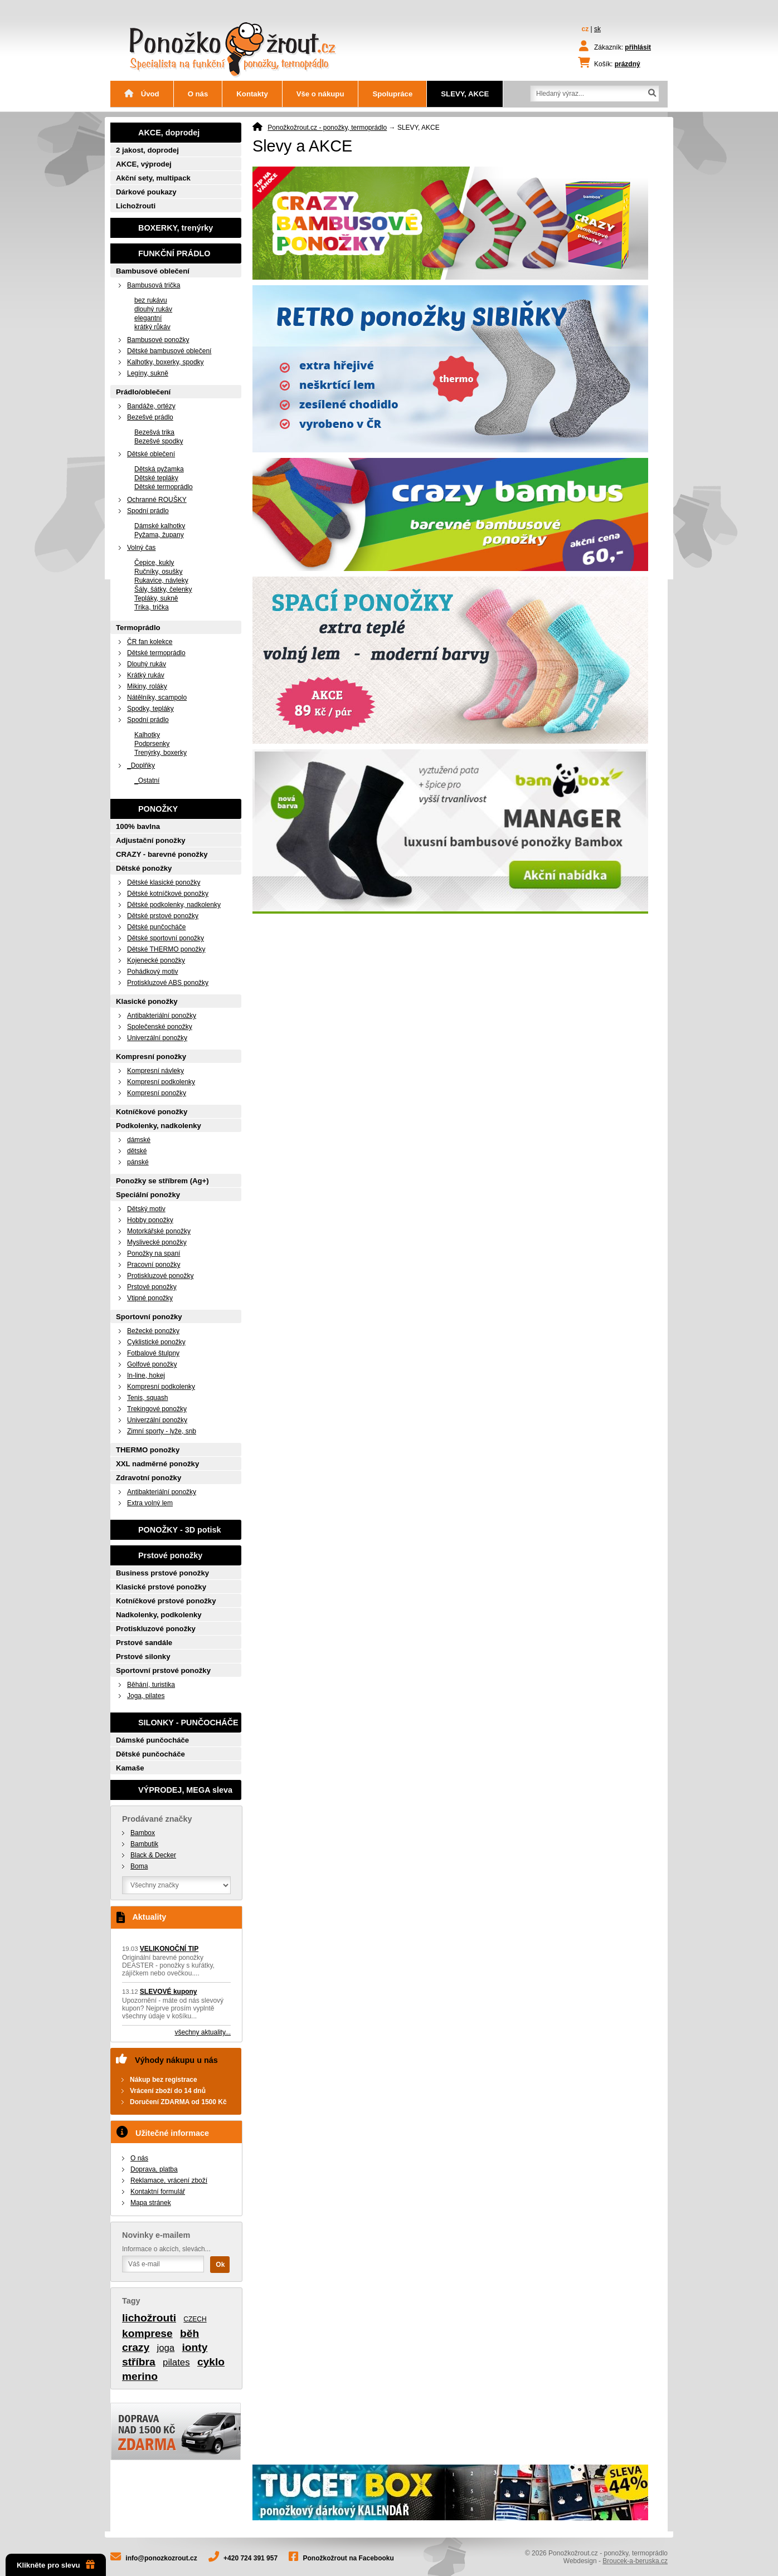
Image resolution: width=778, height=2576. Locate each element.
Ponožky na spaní (153, 1253)
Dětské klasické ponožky (163, 882)
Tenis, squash (147, 1398)
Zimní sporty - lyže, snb (161, 1431)
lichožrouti (149, 2318)
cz (585, 29)
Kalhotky (147, 735)
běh (189, 2333)
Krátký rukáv (145, 675)
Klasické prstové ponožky (161, 1587)
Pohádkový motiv (152, 971)
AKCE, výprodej (144, 164)
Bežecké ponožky (153, 1331)
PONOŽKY (158, 808)
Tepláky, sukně (156, 598)
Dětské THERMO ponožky (166, 949)
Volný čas (141, 548)
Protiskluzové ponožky (160, 1276)
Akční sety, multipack (153, 178)
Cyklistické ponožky (156, 1342)
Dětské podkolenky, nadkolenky (174, 905)
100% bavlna (138, 826)
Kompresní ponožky (151, 1056)
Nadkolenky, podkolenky (159, 1615)
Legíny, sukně (147, 373)
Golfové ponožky (152, 1364)
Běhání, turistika (151, 1685)
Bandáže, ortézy (151, 406)
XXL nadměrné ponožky (157, 1464)
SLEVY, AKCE (465, 94)
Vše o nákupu (320, 94)
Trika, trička (151, 607)
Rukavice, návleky (161, 580)
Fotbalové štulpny (153, 1353)
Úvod (141, 94)
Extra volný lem (150, 1503)
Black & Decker (153, 1855)
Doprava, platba (154, 2169)
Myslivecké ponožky (157, 1242)
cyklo (211, 2362)
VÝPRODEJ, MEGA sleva (185, 1789)
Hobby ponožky (150, 1220)
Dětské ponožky (144, 868)
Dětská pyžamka (159, 469)
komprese (147, 2333)
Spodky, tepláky (150, 709)
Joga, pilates (145, 1696)
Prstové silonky (143, 1656)
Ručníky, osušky (158, 571)
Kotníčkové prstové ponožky (166, 1601)
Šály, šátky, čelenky (163, 589)
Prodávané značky (157, 1818)
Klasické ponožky (147, 1001)
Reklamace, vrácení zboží (168, 2180)
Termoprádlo (138, 627)
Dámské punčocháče (152, 1740)
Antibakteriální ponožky (161, 1015)
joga (165, 2348)
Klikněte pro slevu (56, 2564)
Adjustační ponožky (151, 840)
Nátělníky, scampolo (157, 697)
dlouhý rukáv (153, 309)
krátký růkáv (152, 327)
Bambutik (144, 1844)
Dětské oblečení (151, 454)
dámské (138, 1140)
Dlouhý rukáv (146, 664)
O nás (198, 94)
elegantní (148, 318)
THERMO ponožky (147, 1450)
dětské (137, 1151)
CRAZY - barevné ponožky (162, 854)
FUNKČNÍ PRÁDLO (174, 253)
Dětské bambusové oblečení (169, 351)
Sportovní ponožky (149, 1317)
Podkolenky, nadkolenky (158, 1125)
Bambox (142, 1833)
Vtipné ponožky (150, 1298)
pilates (176, 2362)
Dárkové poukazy (146, 192)
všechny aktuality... (203, 2032)
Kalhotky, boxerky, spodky (165, 362)
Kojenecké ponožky (156, 960)
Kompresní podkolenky (161, 1082)
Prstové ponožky (152, 1287)
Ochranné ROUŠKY (157, 500)
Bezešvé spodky (158, 441)
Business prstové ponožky (162, 1573)
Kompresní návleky (155, 1071)
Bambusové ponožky (158, 340)
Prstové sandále (144, 1642)
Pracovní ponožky (153, 1265)
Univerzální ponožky (157, 1038)
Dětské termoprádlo (163, 487)
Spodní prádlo (148, 511)
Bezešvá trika (154, 432)
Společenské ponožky (159, 1027)
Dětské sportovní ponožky (165, 938)
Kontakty (252, 94)
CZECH (194, 2319)
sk (597, 29)
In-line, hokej (146, 1375)
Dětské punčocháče (156, 927)
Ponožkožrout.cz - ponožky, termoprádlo (327, 127)
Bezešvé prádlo (150, 417)
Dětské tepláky (156, 478)
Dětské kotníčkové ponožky (167, 893)
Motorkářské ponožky (159, 1231)
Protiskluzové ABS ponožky (167, 983)
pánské (138, 1162)
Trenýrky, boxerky (160, 753)
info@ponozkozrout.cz (161, 2558)
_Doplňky (141, 765)
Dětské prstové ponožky (162, 916)
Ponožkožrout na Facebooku (348, 2558)
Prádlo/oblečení (143, 392)
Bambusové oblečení (152, 271)
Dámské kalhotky (159, 526)
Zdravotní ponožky (148, 1478)
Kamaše (130, 1768)
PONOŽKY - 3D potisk (179, 1529)
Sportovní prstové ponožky (163, 1670)
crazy (135, 2347)
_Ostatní (146, 780)
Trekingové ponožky (157, 1409)
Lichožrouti (135, 206)
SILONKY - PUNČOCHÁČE (188, 1722)
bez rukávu (150, 300)
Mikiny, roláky (147, 686)
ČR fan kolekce (149, 642)
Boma (139, 1866)
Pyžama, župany (159, 535)
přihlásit (638, 47)
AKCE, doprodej (169, 132)
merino (140, 2376)
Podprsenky (151, 744)
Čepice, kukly (154, 563)
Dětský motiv (146, 1209)
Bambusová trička (153, 285)
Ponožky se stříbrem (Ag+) (162, 1181)
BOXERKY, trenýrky (175, 227)
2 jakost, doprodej (147, 150)
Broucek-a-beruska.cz (635, 2561)
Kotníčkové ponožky (151, 1112)
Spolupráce (392, 94)
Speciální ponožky (148, 1195)
